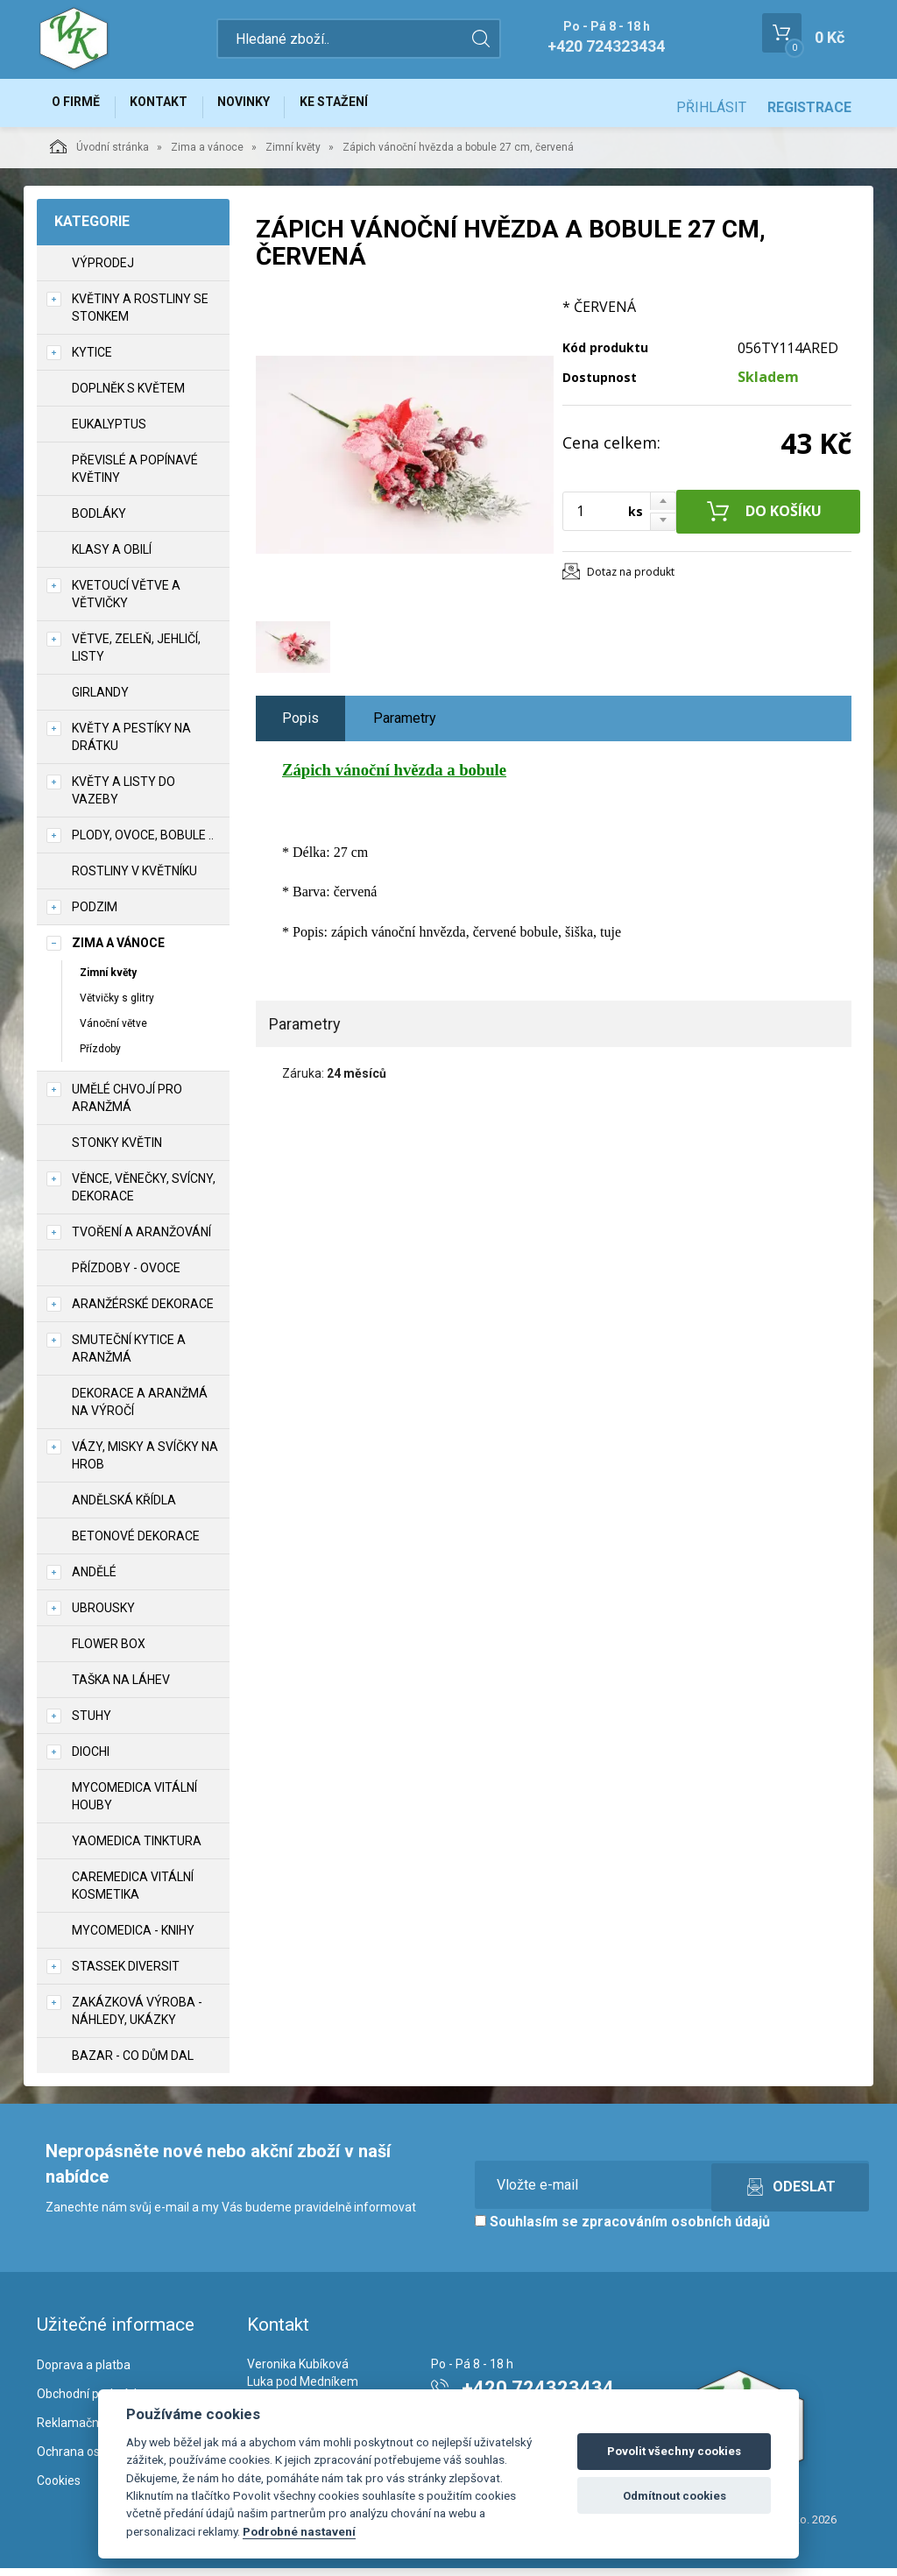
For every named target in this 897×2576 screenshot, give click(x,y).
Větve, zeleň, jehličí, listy (136, 655)
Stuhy (91, 1724)
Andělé (94, 1581)
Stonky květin (117, 1151)
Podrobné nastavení (299, 2531)
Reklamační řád (80, 2431)
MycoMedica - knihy (133, 1939)
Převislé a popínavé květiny (135, 476)
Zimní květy (293, 155)
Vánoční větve (113, 1031)
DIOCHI (90, 1760)
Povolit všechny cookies (674, 2451)
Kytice (92, 360)
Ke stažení (368, 107)
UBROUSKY (103, 1617)
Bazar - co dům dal (133, 2064)
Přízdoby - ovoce (126, 1277)
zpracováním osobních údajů (676, 2230)
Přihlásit (711, 107)
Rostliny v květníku (134, 879)
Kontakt (173, 107)
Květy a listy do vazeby (123, 798)
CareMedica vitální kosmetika (133, 1894)
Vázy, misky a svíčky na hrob (145, 1464)
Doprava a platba (84, 2373)
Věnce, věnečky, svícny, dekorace (143, 1196)
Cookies (59, 2488)
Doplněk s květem (128, 396)
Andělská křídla (124, 1509)
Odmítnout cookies (674, 2495)
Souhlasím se (622, 2230)
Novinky (268, 107)
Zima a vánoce (207, 155)
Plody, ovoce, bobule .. (143, 843)
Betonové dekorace (136, 1545)
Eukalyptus (109, 432)
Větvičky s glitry (117, 1006)
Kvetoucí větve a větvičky (126, 602)
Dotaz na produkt (631, 579)
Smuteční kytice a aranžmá (129, 1357)
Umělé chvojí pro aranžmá (127, 1106)
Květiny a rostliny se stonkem (140, 315)
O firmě (81, 107)
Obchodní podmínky (91, 2402)
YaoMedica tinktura (136, 1850)
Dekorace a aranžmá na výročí (140, 1410)
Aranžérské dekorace (143, 1313)
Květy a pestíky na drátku (131, 745)
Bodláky (99, 521)
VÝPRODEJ (103, 271)
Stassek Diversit (126, 1975)
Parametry (404, 726)
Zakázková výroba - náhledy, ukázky (137, 2019)
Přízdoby (100, 1057)
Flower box (108, 1652)
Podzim (94, 915)
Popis (300, 726)
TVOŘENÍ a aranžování (141, 1241)
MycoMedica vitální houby (134, 1805)
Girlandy (100, 700)
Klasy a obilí (112, 557)
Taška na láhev (121, 1688)
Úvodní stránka (99, 154)
